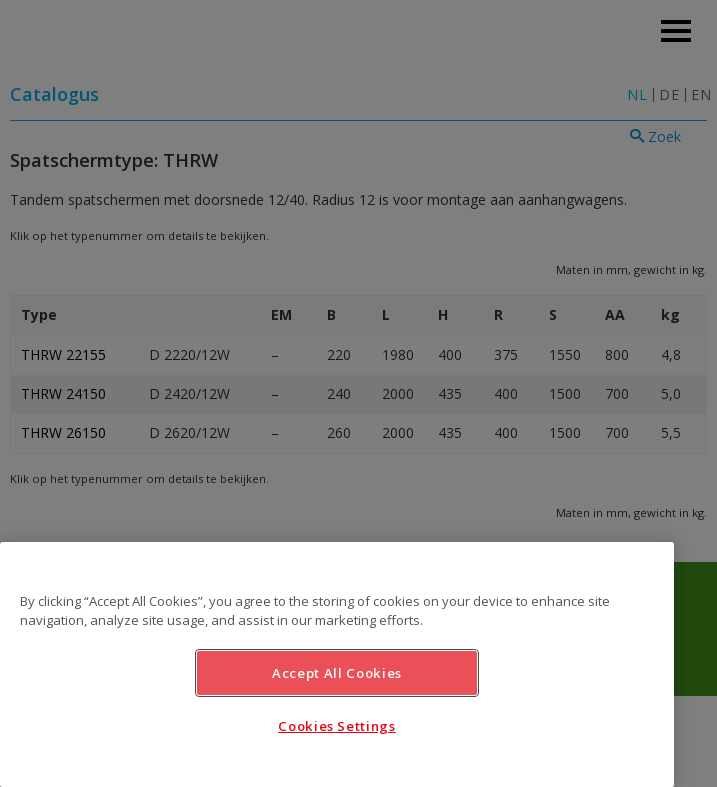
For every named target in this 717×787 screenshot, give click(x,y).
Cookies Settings (337, 726)
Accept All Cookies (337, 673)
